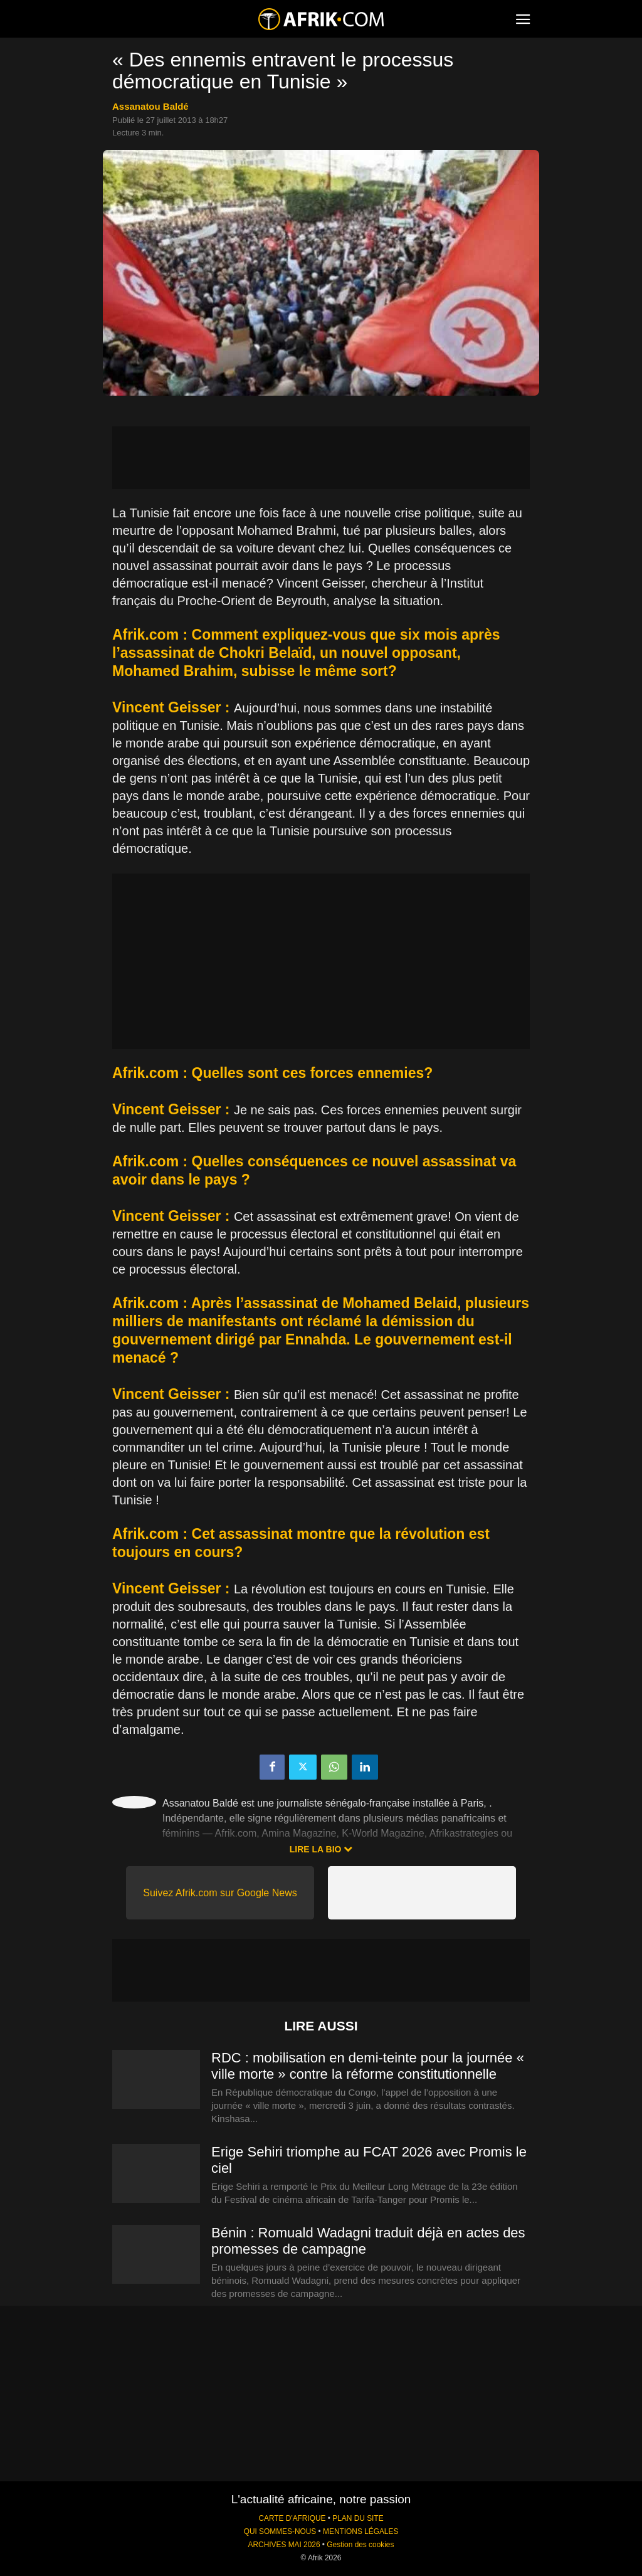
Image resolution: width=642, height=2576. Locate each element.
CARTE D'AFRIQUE (291, 2518)
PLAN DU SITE (357, 2518)
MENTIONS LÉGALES (360, 2531)
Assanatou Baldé (150, 106)
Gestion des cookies (360, 2544)
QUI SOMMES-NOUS (280, 2531)
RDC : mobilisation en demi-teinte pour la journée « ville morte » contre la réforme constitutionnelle (367, 2066)
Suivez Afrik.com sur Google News (220, 1892)
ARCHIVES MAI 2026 (284, 2544)
